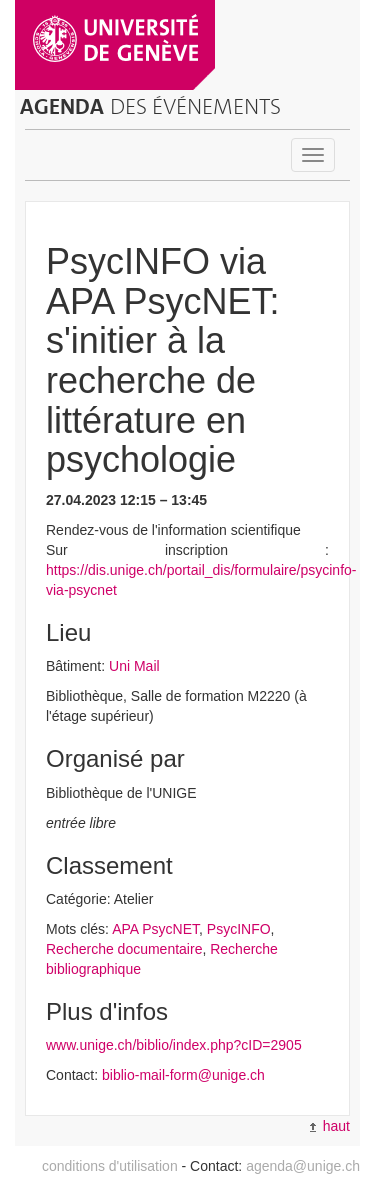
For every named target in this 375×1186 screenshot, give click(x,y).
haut (330, 1126)
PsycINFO (239, 929)
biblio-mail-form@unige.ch (183, 1075)
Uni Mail (134, 666)
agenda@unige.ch (303, 1166)
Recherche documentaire (124, 949)
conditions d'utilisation (110, 1166)
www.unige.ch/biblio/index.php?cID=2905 (174, 1045)
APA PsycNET (155, 929)
